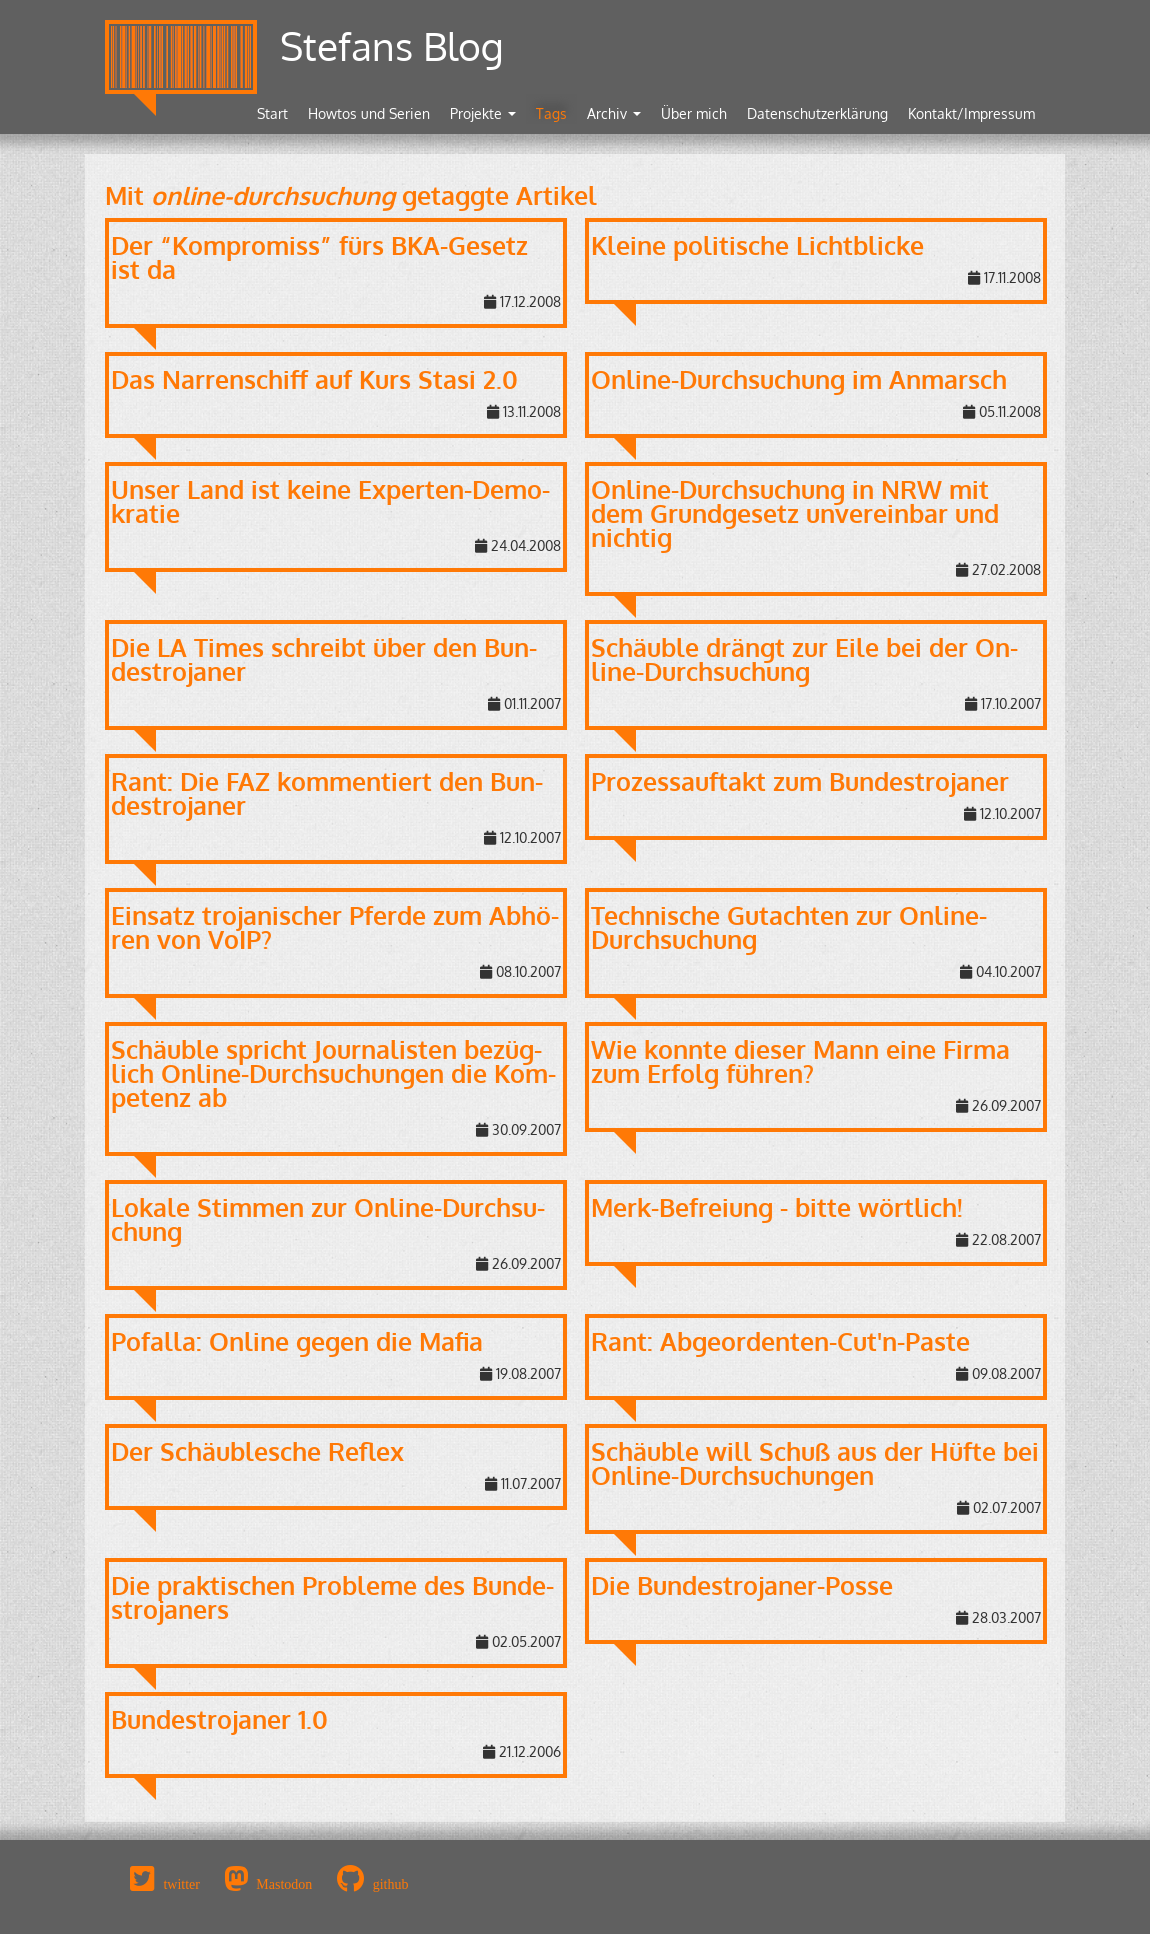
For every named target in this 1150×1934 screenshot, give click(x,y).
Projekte (483, 113)
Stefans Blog (392, 45)
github (391, 1884)
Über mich (694, 113)
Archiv (614, 113)
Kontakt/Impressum (971, 113)
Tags (551, 113)
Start (272, 113)
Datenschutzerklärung (817, 113)
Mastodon (284, 1884)
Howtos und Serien (369, 113)
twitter (181, 1884)
